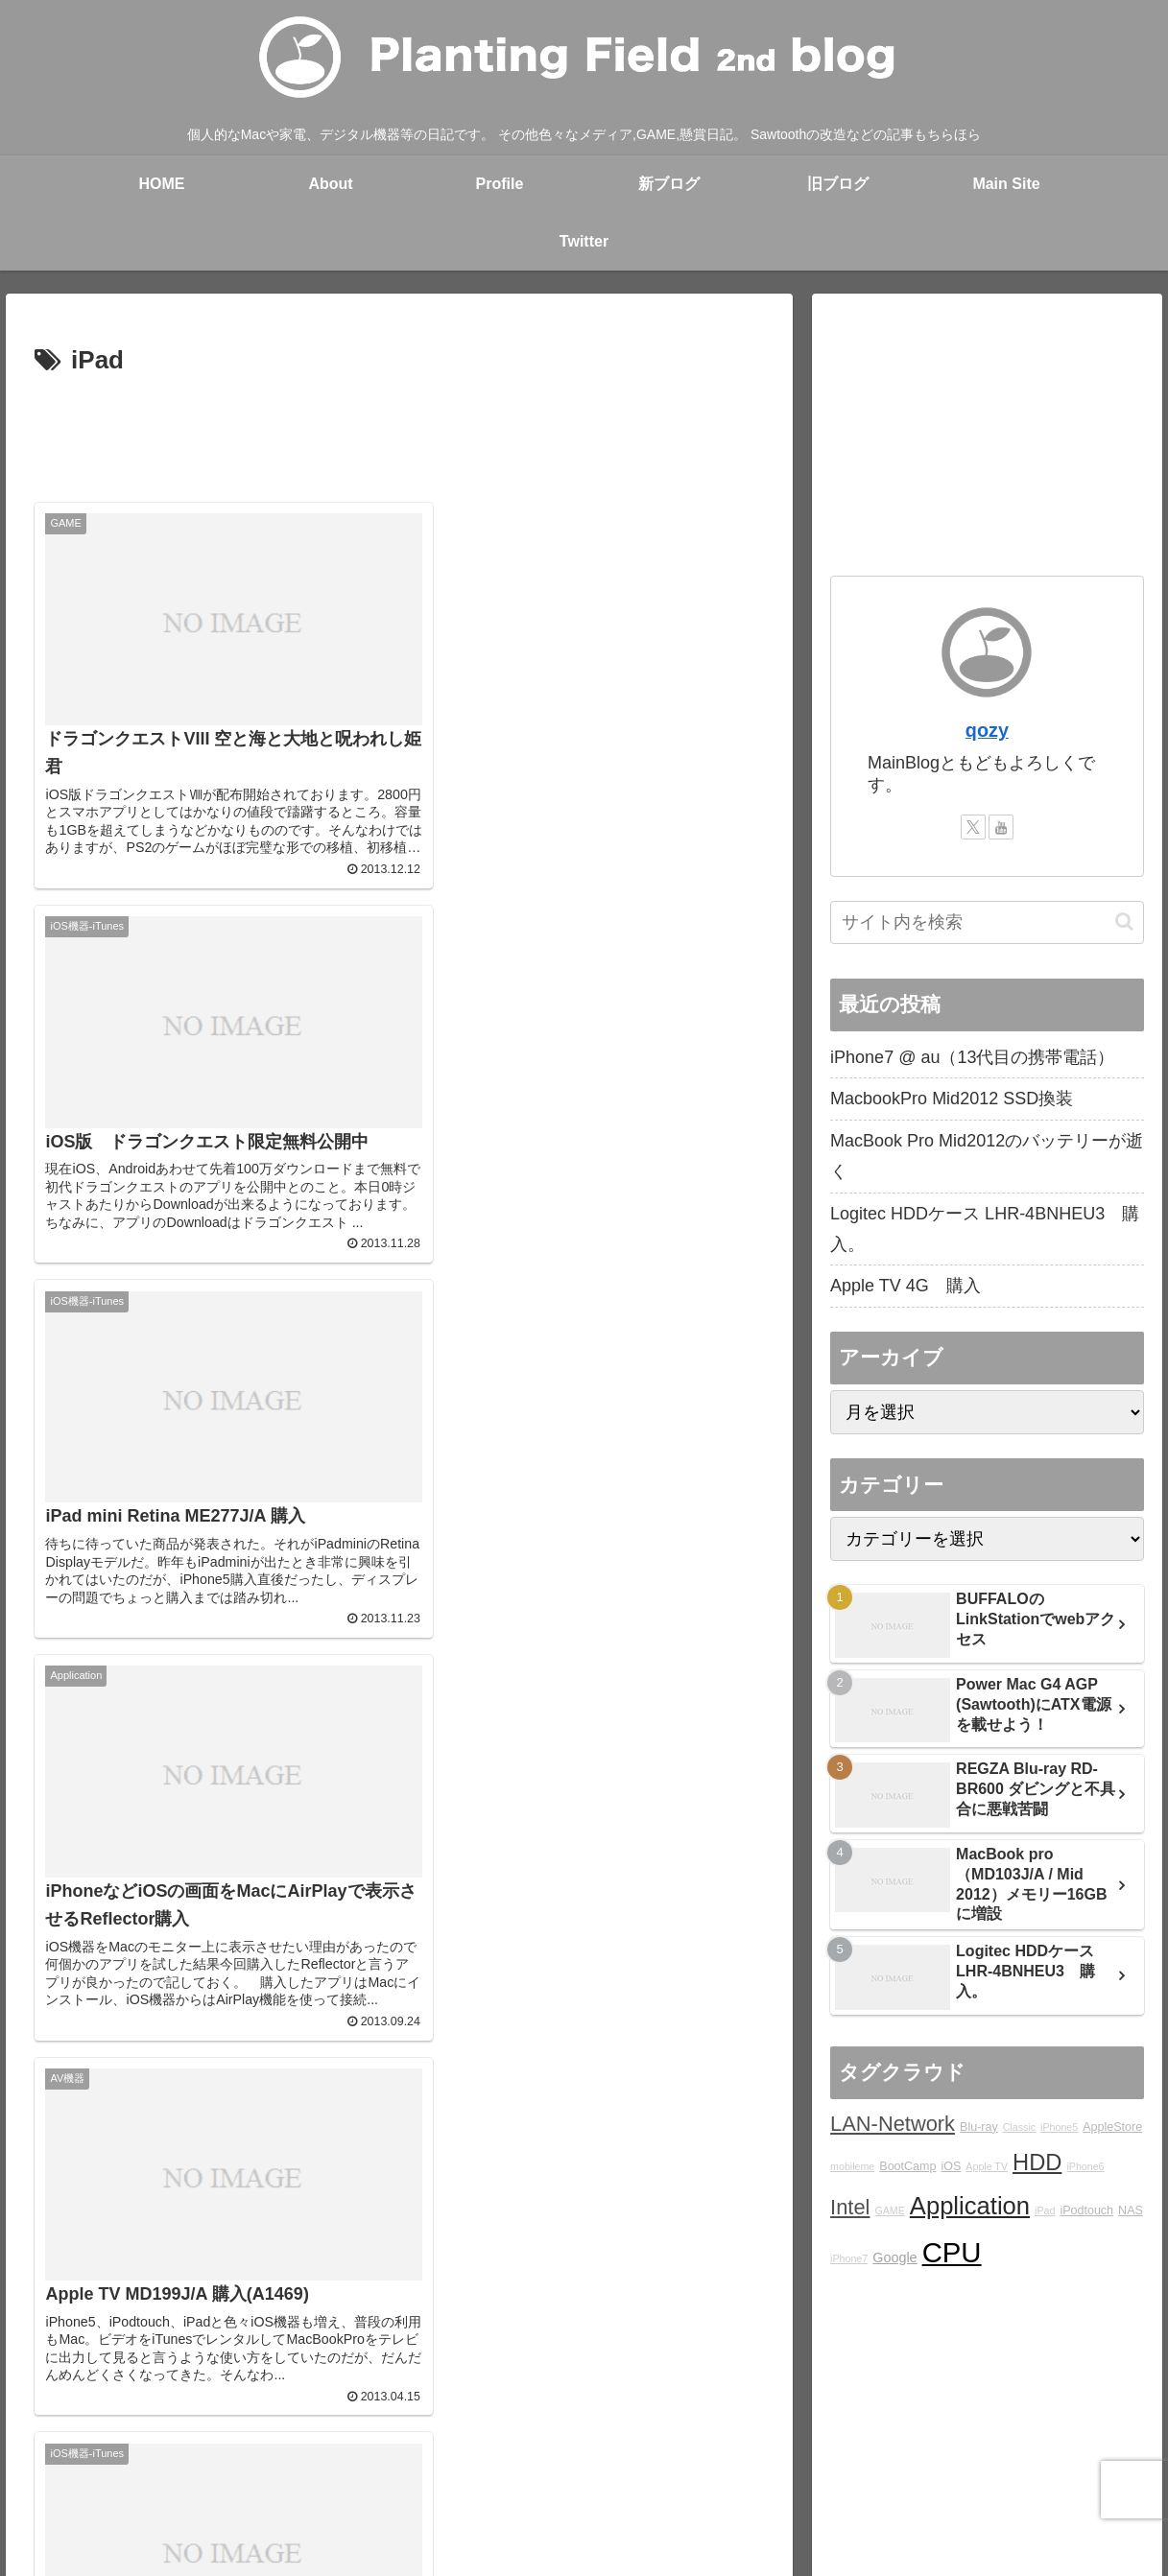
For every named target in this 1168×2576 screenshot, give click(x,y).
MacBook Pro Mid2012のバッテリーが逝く (986, 1156)
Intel (850, 2207)
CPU (952, 2252)
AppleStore (1112, 2127)
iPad (1045, 2210)
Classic (1019, 2127)
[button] (1124, 921)
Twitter (827, 2468)
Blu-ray (979, 2127)
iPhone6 (1085, 2166)
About (241, 2468)
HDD (1037, 2162)
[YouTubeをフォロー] (1001, 827)
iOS (951, 2166)
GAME (889, 2210)
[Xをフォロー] (973, 827)
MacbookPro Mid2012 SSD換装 (951, 1098)
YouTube (894, 2468)
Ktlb (776, 2468)
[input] (987, 922)
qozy (987, 730)
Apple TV (986, 2166)
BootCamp (907, 2166)
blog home (172, 2468)
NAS (1130, 2210)
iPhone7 (849, 2258)
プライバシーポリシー (1008, 2468)
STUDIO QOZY (698, 2468)
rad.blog (440, 2468)
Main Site (93, 2468)
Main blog (367, 2468)
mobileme (852, 2166)
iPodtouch (1086, 2210)
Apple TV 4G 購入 (905, 1285)
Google (894, 2257)
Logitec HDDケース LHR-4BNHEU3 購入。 (984, 1229)
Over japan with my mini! (558, 2468)
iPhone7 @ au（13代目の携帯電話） (972, 1057)
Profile (298, 2468)
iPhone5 (1059, 2127)
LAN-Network (892, 2124)
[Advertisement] (399, 435)
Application (970, 2205)
